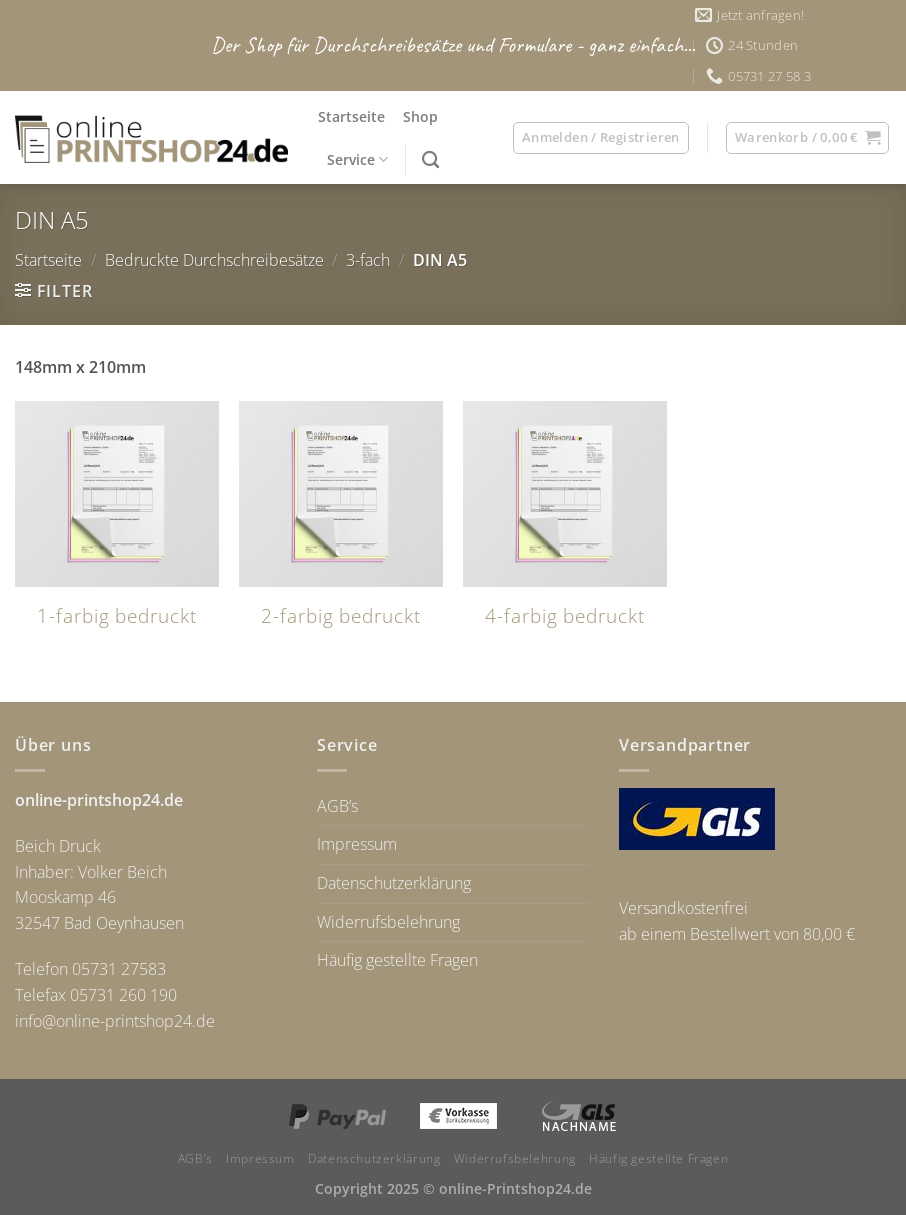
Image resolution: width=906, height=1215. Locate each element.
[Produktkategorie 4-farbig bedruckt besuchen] (565, 526)
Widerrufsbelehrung (388, 922)
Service (357, 159)
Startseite (351, 116)
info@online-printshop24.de (115, 1021)
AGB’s (337, 806)
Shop (420, 116)
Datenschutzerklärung (394, 883)
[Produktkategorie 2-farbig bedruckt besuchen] (341, 526)
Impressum (357, 844)
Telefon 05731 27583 (90, 969)
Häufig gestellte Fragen (397, 960)
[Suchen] (430, 160)
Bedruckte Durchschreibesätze (214, 260)
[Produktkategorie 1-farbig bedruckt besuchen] (117, 526)
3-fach (368, 260)
